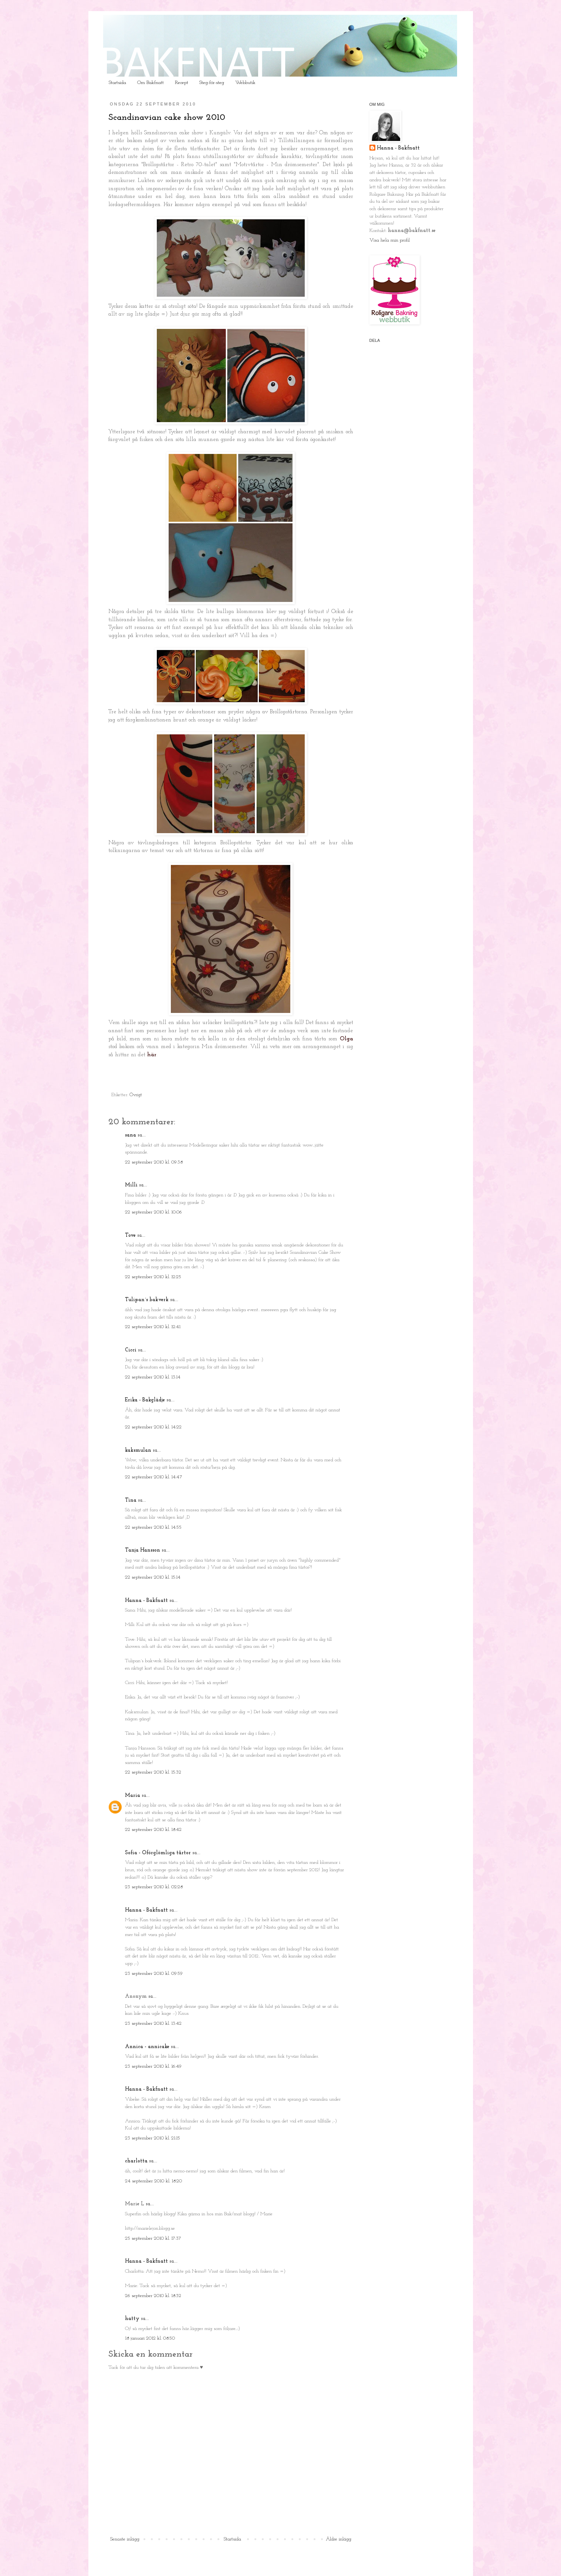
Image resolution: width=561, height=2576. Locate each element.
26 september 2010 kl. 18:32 (153, 2296)
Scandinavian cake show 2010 (166, 117)
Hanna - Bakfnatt (146, 1600)
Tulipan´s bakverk (147, 1300)
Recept (181, 82)
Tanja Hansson (142, 1550)
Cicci (130, 1350)
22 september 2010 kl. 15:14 (152, 1577)
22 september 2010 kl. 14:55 (153, 1527)
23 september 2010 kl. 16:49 (153, 2066)
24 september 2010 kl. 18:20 (153, 2181)
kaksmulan (138, 1450)
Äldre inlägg (338, 2539)
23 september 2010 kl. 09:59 (154, 1973)
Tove (130, 1235)
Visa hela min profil (389, 240)
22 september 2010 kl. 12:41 (152, 1327)
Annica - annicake (147, 2047)
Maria (132, 1795)
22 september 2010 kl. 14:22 (153, 1427)
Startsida (117, 82)
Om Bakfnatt (150, 82)
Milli (131, 1185)
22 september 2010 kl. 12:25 (153, 1277)
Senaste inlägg (124, 2539)
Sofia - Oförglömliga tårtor (158, 1853)
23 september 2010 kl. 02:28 (154, 1887)
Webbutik (245, 82)
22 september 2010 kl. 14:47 (153, 1477)
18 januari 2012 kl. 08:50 (150, 2338)
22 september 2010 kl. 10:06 (153, 1212)
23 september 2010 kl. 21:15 (152, 2138)
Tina (130, 1500)
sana (130, 1135)
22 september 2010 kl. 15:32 (153, 1772)
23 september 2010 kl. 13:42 (153, 2023)
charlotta (136, 2161)
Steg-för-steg (211, 82)
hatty (132, 2318)
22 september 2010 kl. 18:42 (153, 1829)
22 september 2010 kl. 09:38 (154, 1162)
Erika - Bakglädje (145, 1400)
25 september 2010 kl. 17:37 (153, 2238)
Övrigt (135, 1095)
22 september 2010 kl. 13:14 (152, 1377)
